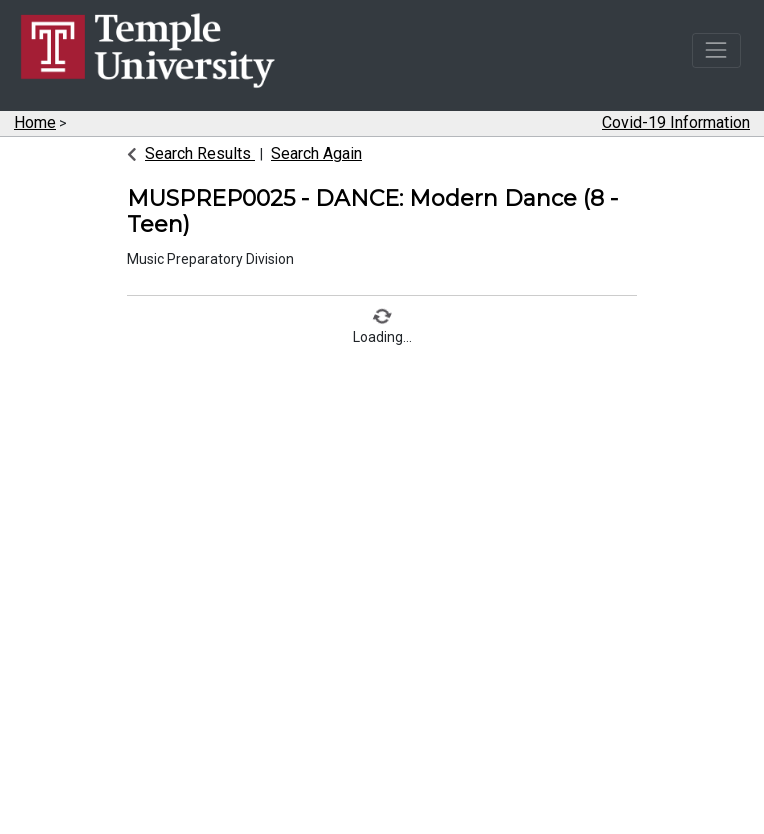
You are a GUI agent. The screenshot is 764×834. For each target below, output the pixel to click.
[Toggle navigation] (716, 50)
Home (35, 122)
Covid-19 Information (676, 122)
